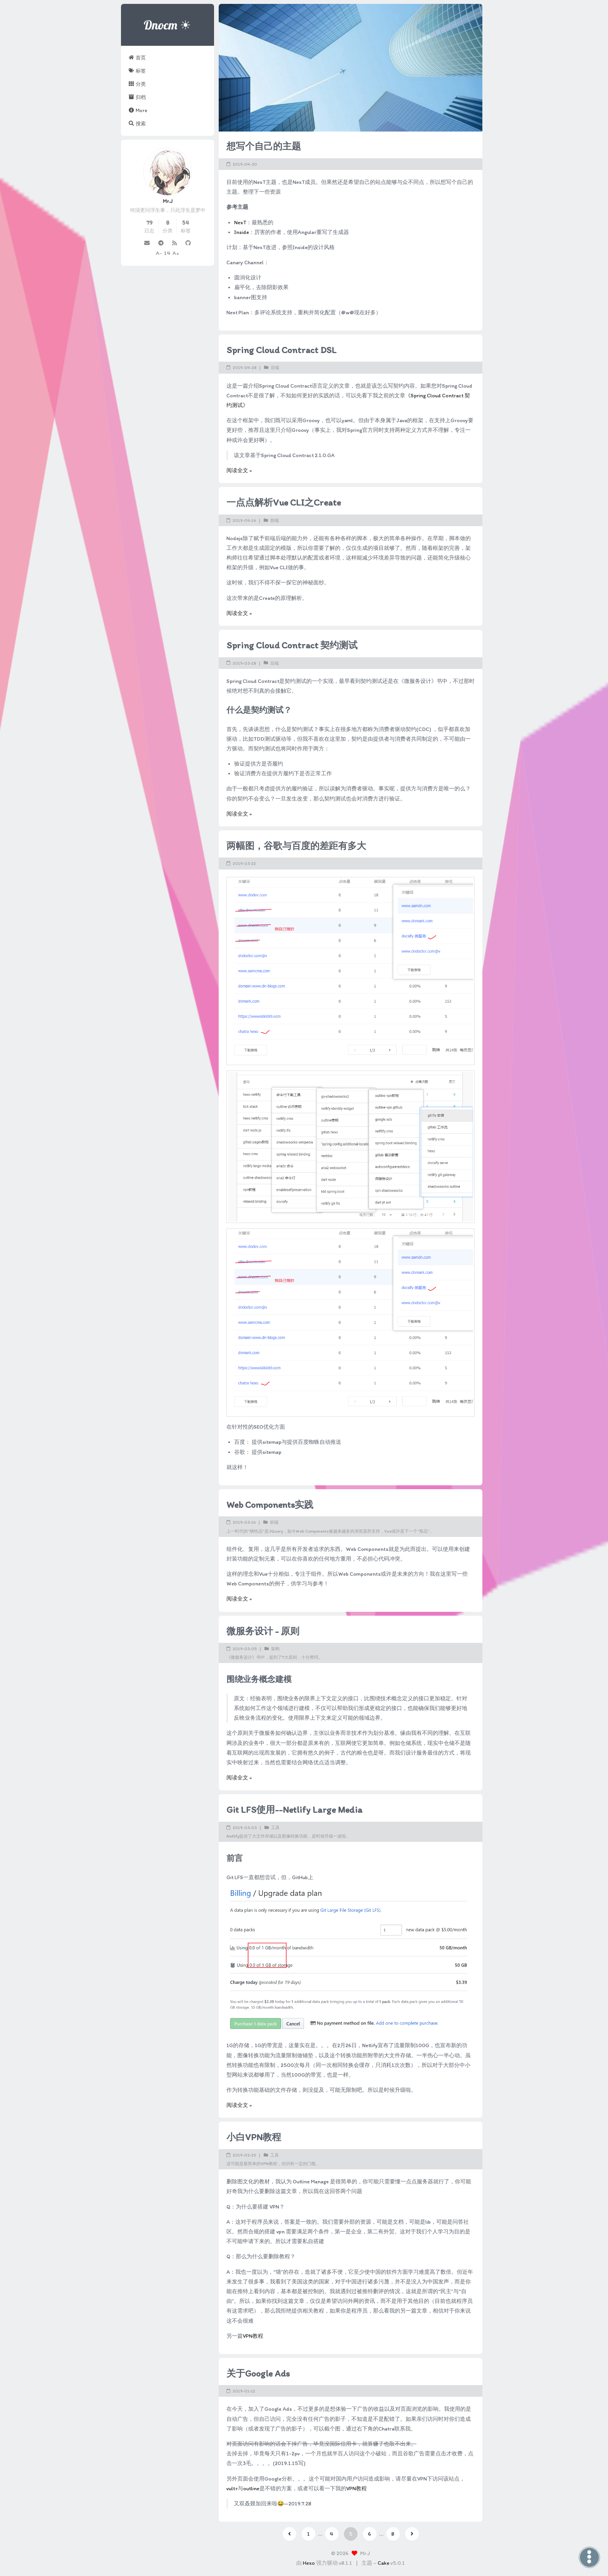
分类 (137, 84)
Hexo (309, 2563)
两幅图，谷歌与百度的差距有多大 (296, 845)
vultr (232, 2488)
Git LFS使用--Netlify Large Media (294, 1809)
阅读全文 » (239, 470)
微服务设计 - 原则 (262, 1631)
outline (251, 2488)
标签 (137, 71)
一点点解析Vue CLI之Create (283, 502)
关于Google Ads (258, 2373)
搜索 (137, 123)
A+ (176, 253)
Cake (383, 2563)
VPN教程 (253, 2336)
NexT (240, 222)
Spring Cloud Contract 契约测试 (292, 645)
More (138, 110)
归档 (137, 97)
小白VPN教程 (253, 2137)
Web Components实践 (269, 1504)
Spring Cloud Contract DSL (281, 349)
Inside (241, 232)
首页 (137, 57)
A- (159, 253)
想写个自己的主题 (263, 146)
